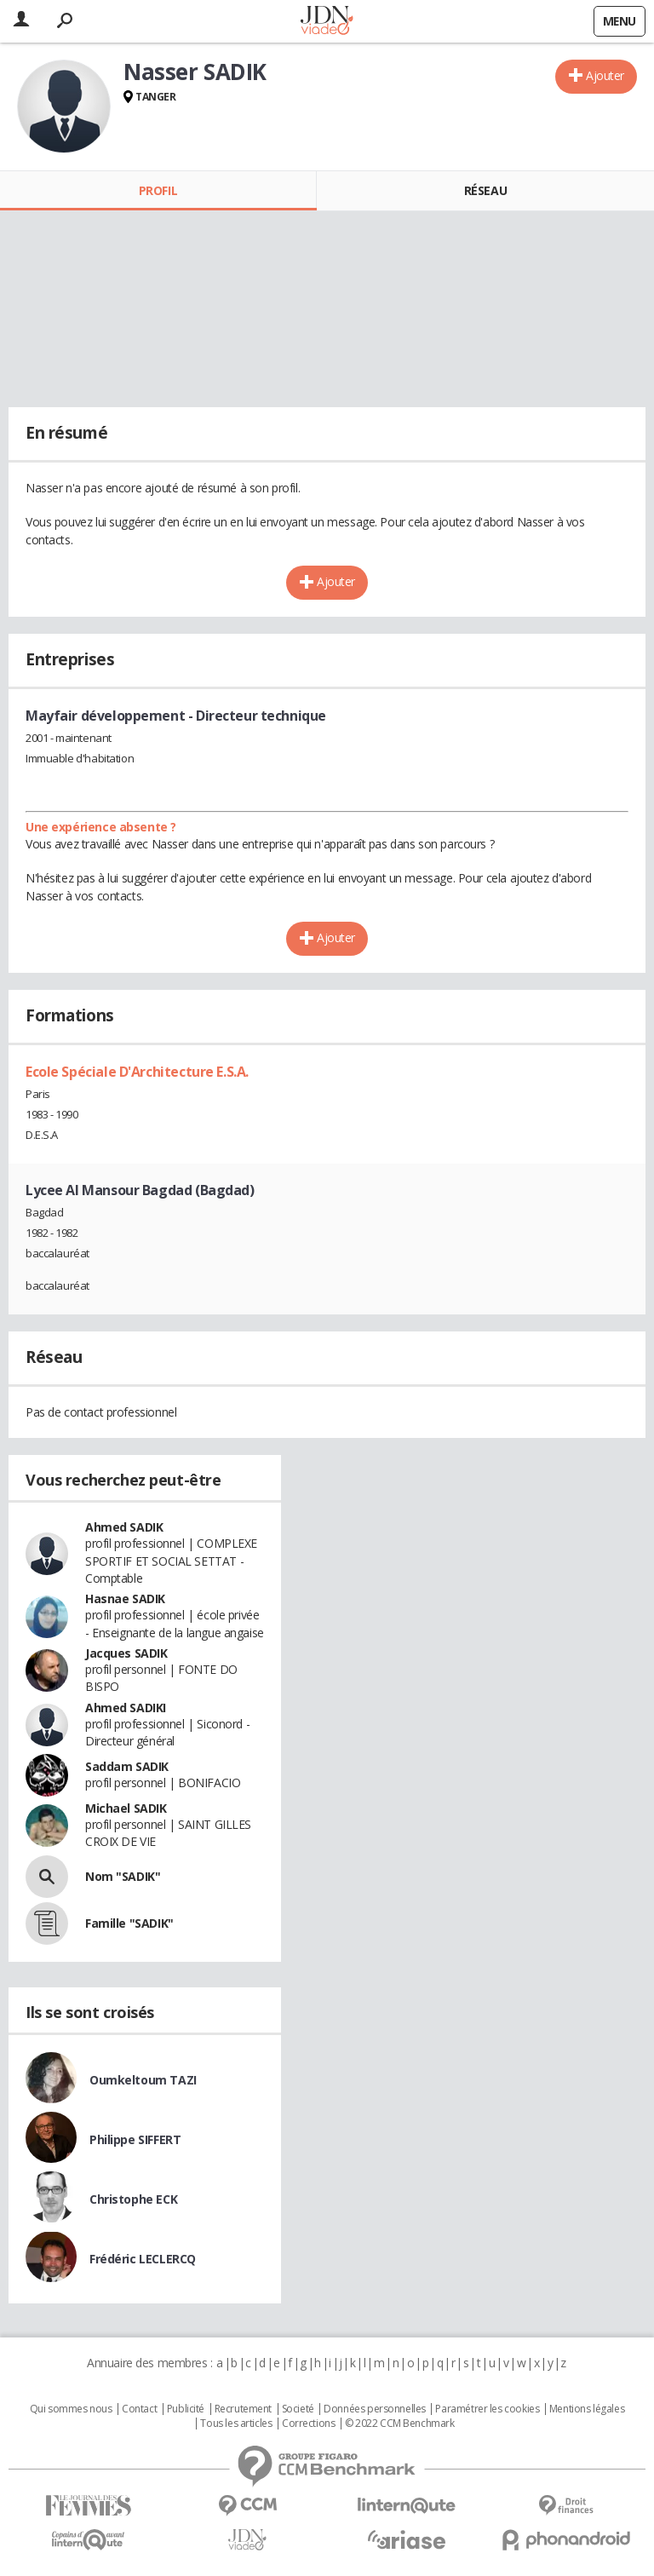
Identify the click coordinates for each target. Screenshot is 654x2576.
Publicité (185, 2409)
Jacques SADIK (126, 1653)
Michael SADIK (126, 1808)
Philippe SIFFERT (135, 2139)
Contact (139, 2409)
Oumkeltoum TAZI (143, 2080)
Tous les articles (236, 2423)
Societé (298, 2409)
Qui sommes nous (71, 2409)
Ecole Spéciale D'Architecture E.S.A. (137, 1071)
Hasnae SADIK (125, 1598)
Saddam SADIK (127, 1766)
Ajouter (605, 75)
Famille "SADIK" (129, 1923)
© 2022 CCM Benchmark (400, 2423)
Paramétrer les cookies (487, 2409)
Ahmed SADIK (124, 1527)
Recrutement (243, 2409)
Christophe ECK (133, 2199)
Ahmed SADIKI (125, 1707)
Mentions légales (586, 2409)
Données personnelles (375, 2409)
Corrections (308, 2423)
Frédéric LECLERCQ (142, 2259)
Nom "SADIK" (122, 1876)
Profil (158, 190)
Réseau (485, 190)
